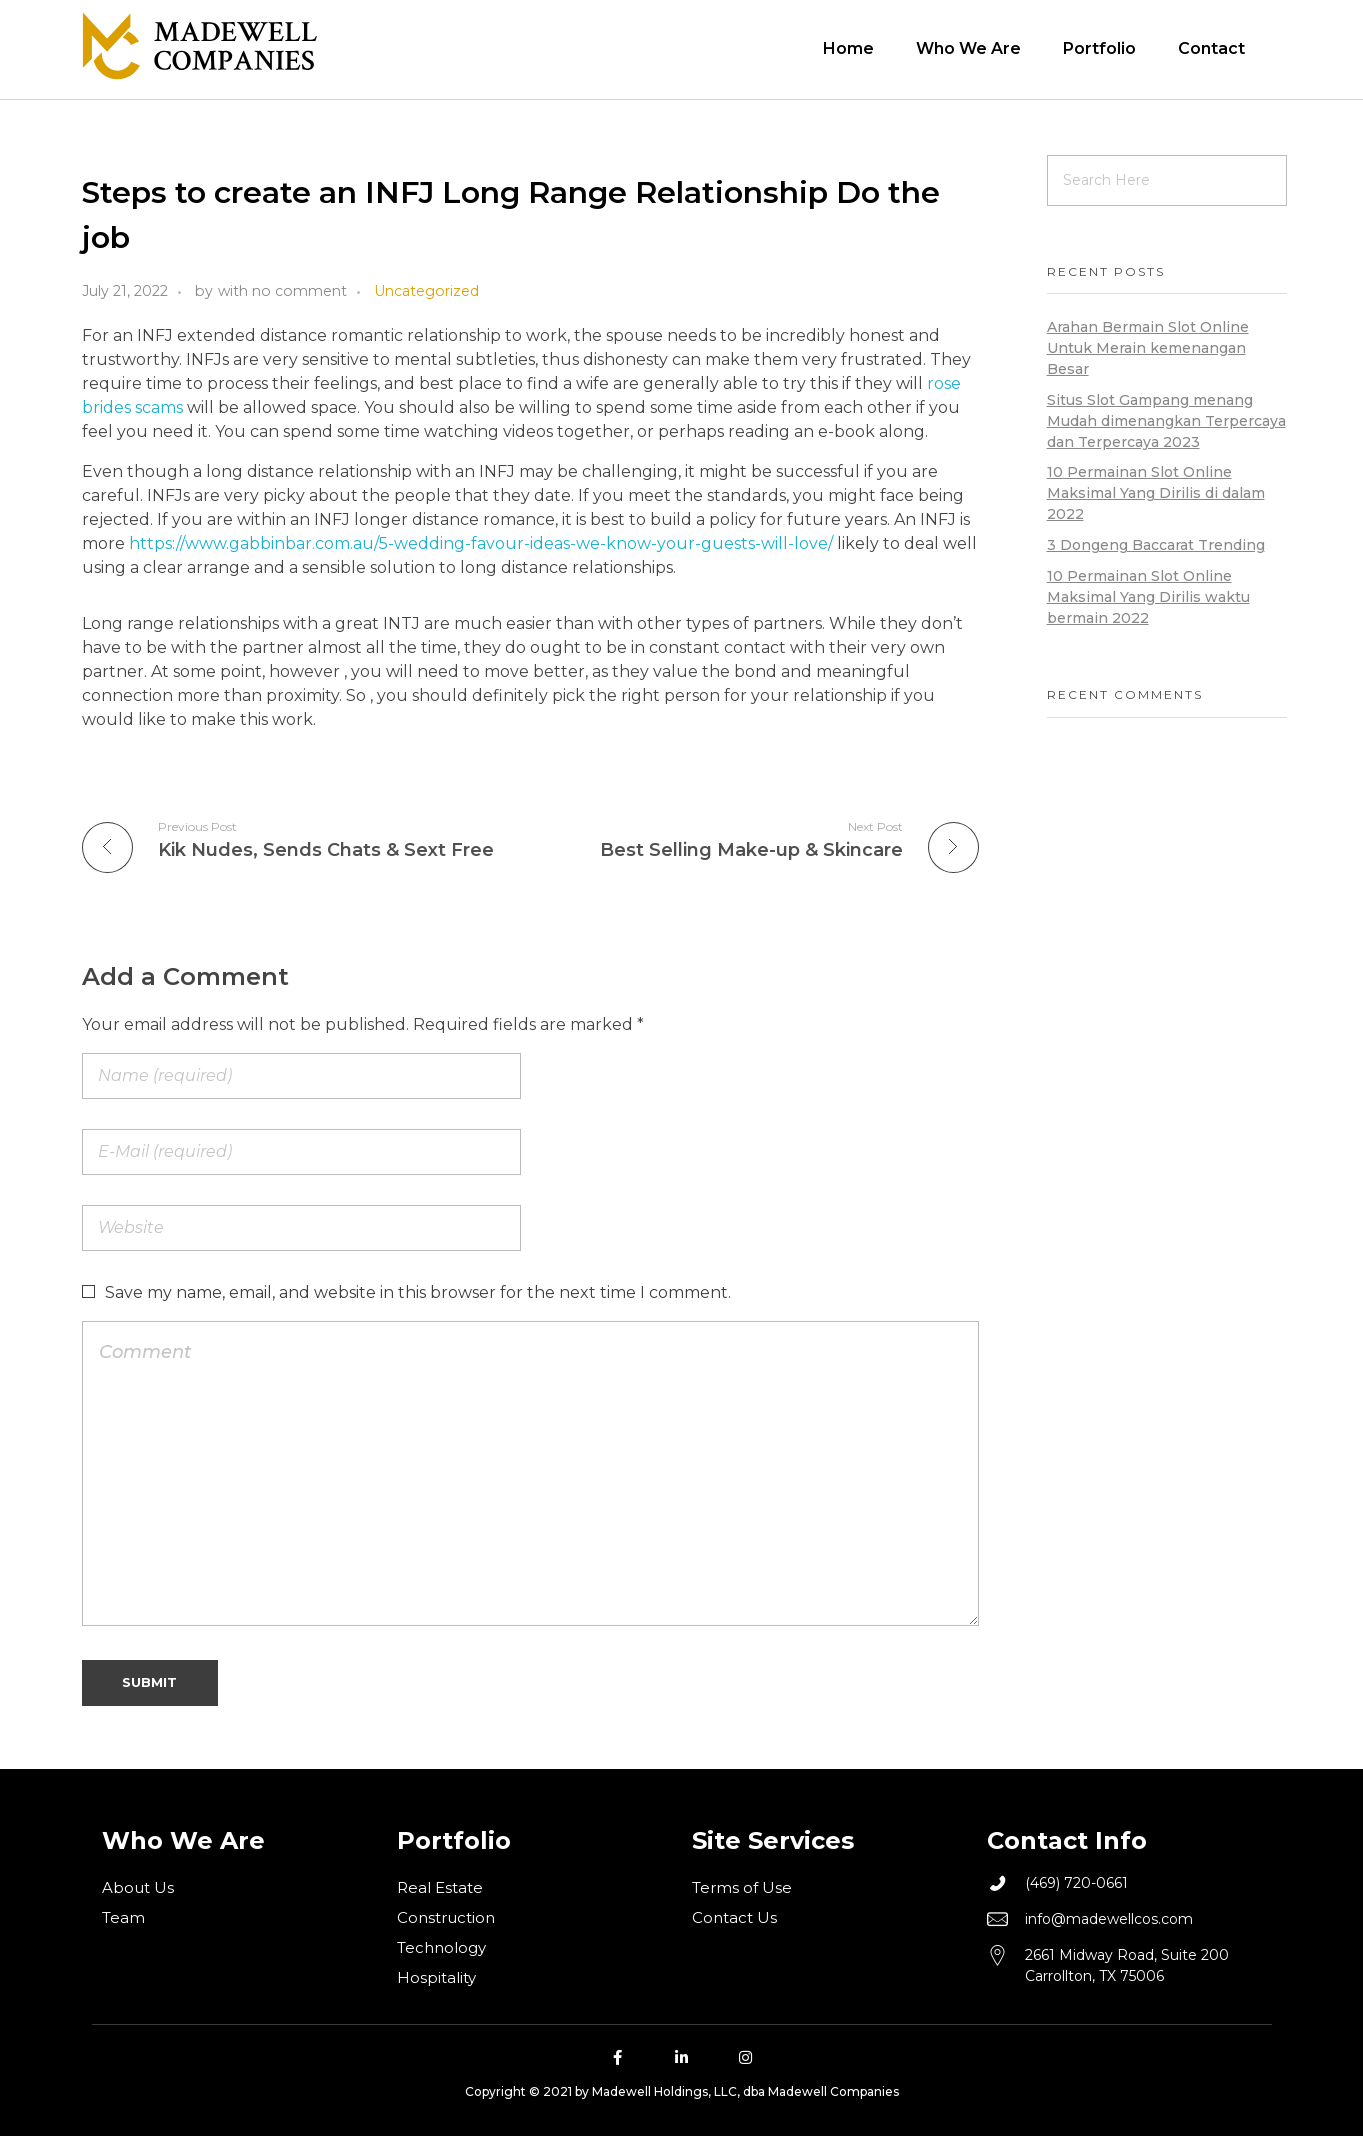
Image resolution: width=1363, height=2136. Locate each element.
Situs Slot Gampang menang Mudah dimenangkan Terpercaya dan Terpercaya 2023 (1166, 421)
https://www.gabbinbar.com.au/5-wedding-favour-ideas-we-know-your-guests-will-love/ (481, 543)
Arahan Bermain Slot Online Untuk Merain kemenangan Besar (1148, 348)
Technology (441, 1947)
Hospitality (436, 1977)
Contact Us (734, 1917)
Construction (446, 1917)
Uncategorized (426, 291)
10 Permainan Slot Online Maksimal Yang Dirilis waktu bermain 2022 (1148, 597)
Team (123, 1917)
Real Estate (440, 1887)
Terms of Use (742, 1887)
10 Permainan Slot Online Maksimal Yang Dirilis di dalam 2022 (1156, 493)
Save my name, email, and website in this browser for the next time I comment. (418, 1292)
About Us (138, 1887)
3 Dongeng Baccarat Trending (1156, 545)
